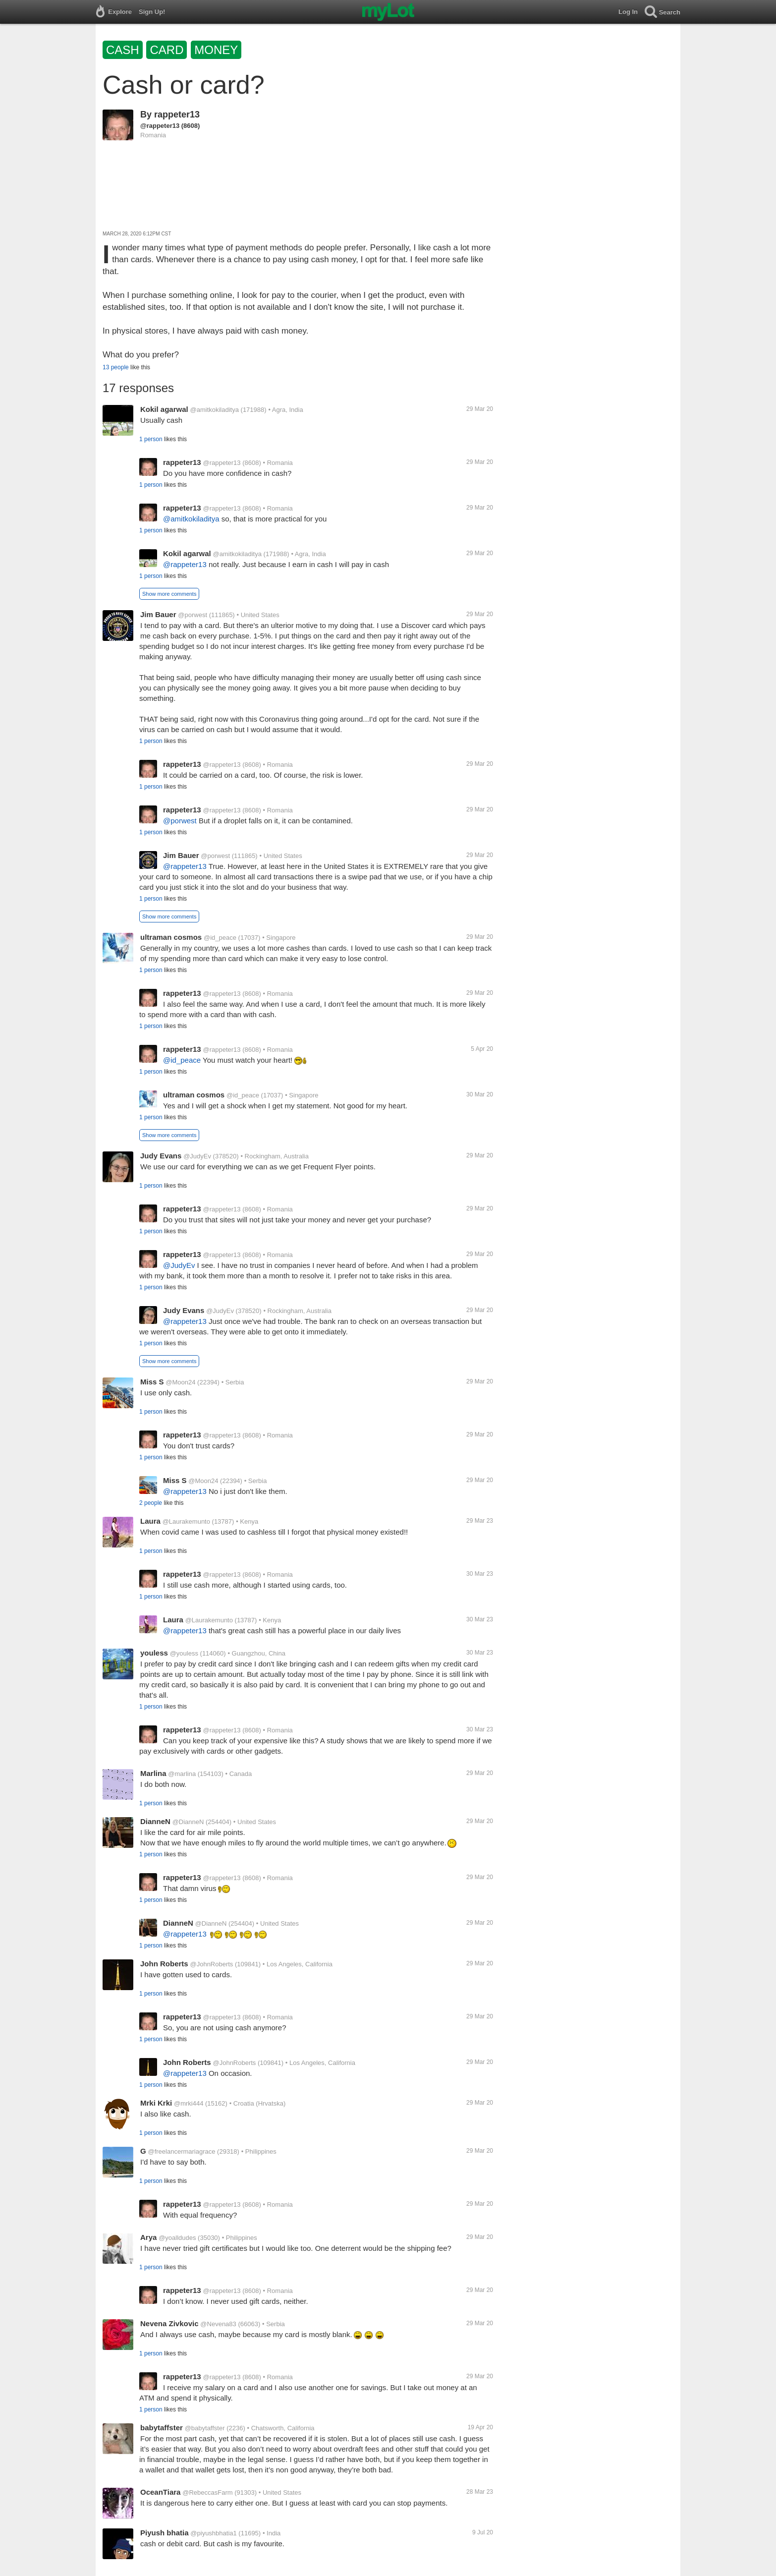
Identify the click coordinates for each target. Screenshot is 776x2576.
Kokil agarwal (164, 409)
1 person (151, 439)
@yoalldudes (177, 2237)
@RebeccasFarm (207, 2492)
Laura (150, 1521)
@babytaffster (205, 2428)
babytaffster (161, 2427)
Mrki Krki (156, 2103)
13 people (116, 367)
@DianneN (188, 1822)
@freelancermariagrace (181, 2151)
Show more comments (169, 594)
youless (154, 1653)
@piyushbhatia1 (213, 2533)
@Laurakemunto (186, 1521)
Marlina (153, 1773)
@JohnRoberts (211, 1964)
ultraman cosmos (171, 937)
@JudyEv (197, 1156)
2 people (150, 1502)
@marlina (182, 1773)
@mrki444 (188, 2103)
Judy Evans (160, 1155)
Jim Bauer (158, 614)
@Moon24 (180, 1382)
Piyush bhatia (164, 2532)
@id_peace (220, 937)
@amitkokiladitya (214, 409)
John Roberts (164, 1963)
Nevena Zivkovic (169, 2323)
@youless (184, 1653)
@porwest (192, 615)
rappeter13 (177, 114)
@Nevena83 (218, 2324)
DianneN (155, 1821)
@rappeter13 (159, 125)
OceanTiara (160, 2492)
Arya (148, 2237)
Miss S (152, 1381)
